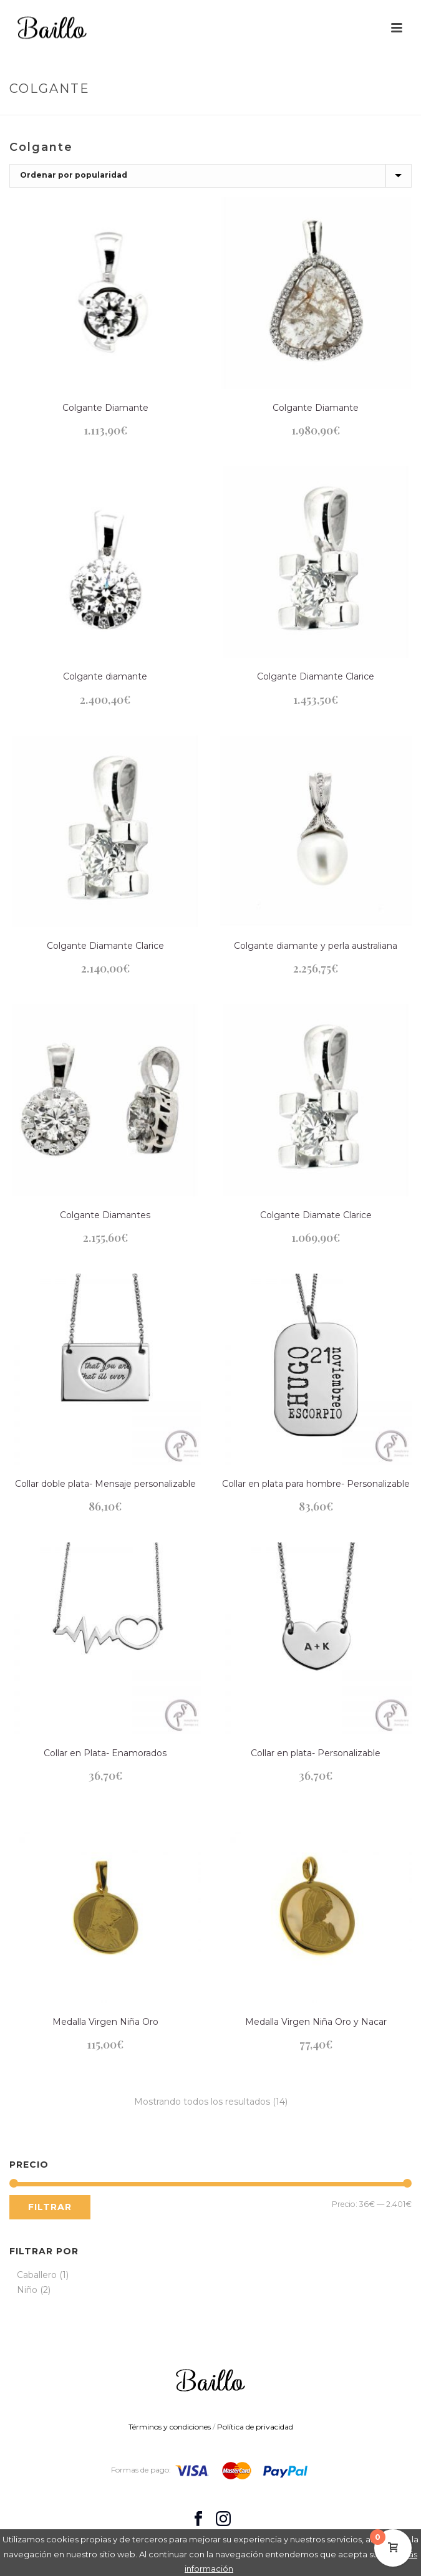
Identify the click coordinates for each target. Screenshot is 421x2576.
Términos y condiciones (169, 2426)
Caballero (37, 2274)
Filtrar (50, 2207)
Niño (27, 2289)
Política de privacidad (255, 2426)
